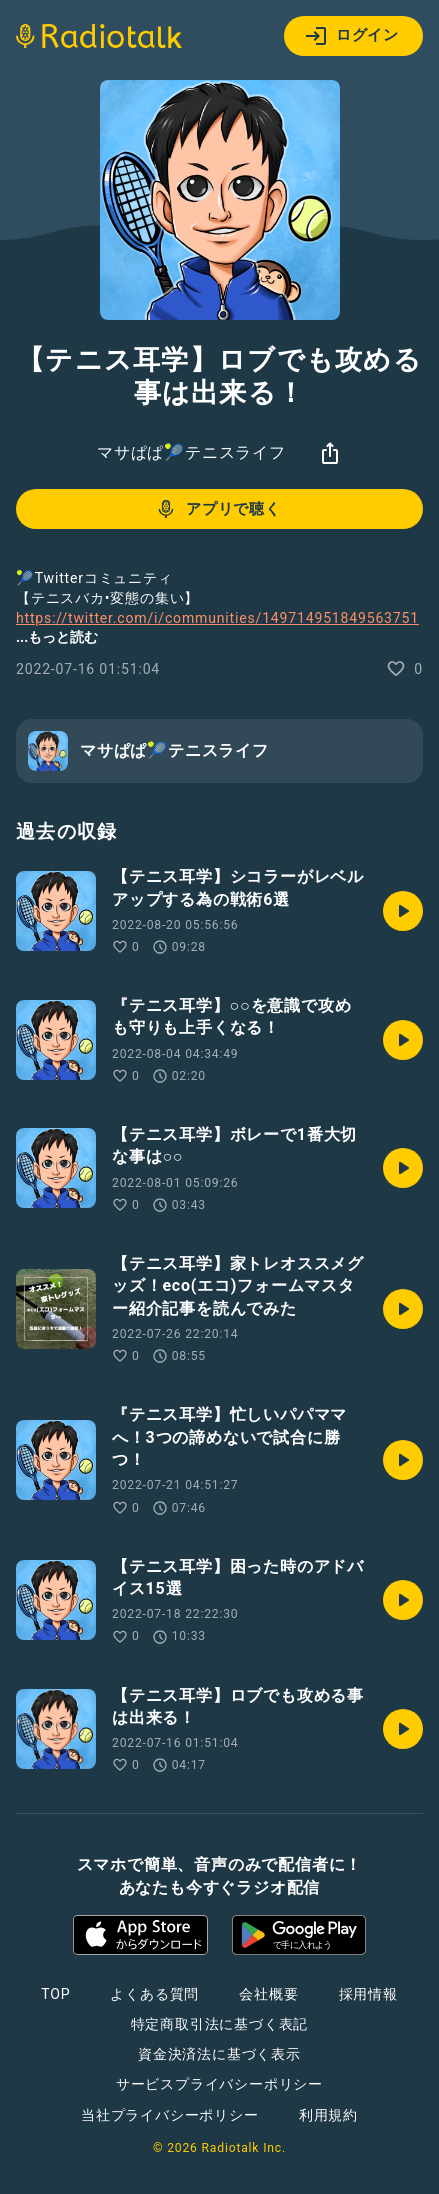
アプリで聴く (217, 509)
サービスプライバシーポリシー (219, 2084)
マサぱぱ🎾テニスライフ (191, 452)
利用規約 (328, 2115)
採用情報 (368, 1994)
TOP (55, 1994)
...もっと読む (57, 637)
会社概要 (268, 1994)
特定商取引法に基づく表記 (220, 2024)
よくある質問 (154, 1994)
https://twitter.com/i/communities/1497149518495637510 (217, 628)
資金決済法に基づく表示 (219, 2054)
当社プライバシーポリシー (170, 2115)
